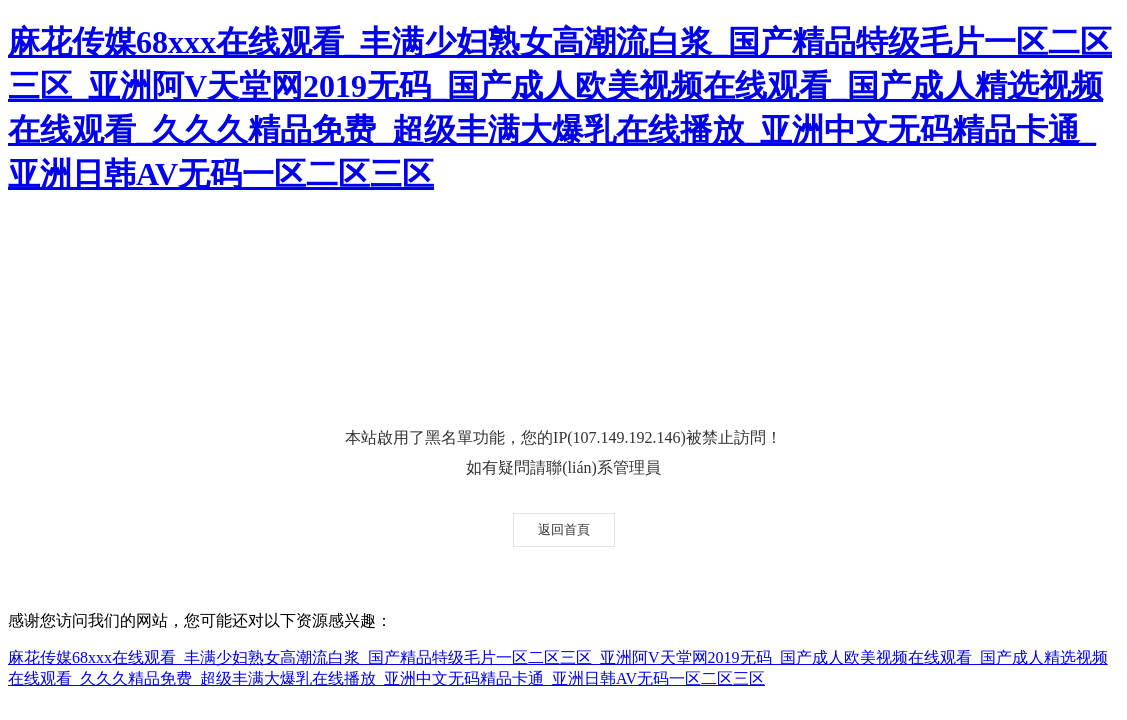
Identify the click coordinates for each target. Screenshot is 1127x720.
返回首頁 (564, 529)
